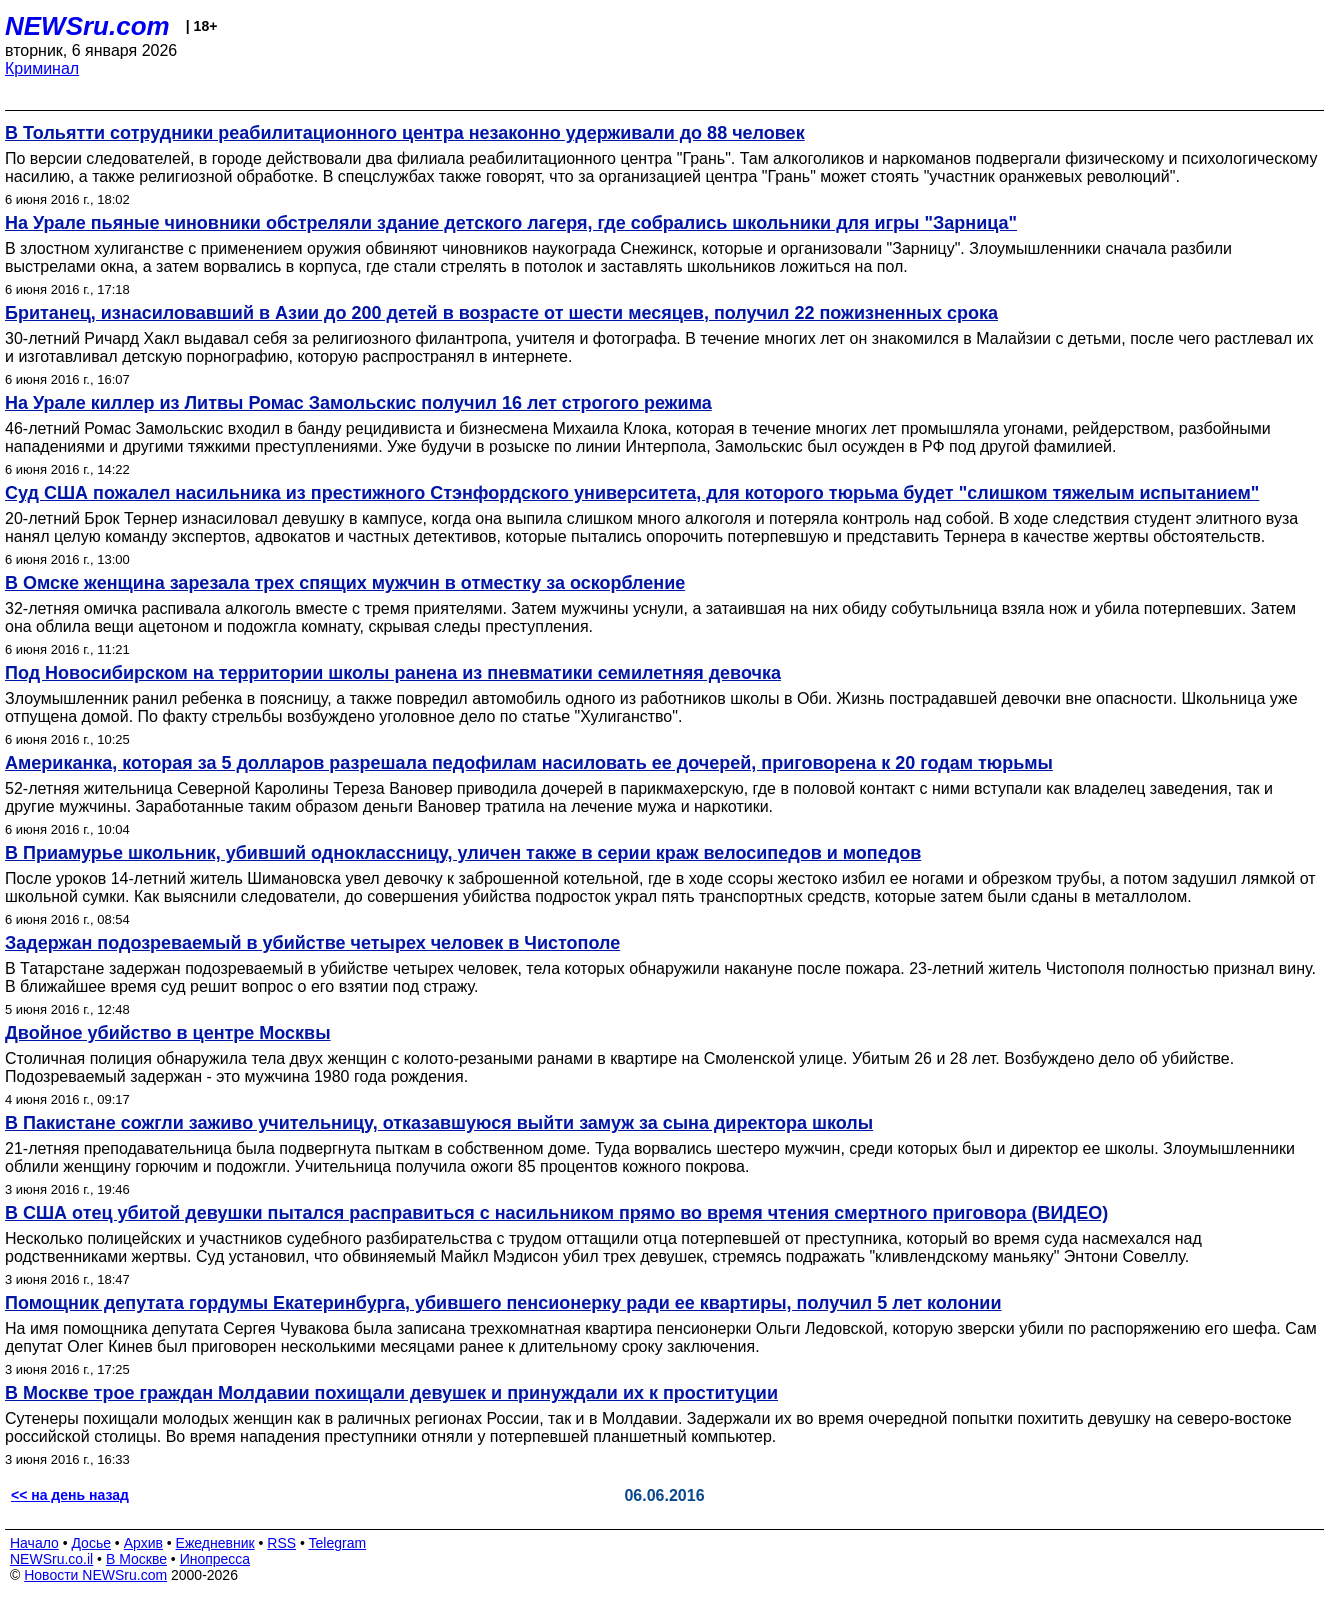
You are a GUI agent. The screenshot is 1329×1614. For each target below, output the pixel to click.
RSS (281, 1543)
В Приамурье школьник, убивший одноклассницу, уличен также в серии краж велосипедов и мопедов (463, 853)
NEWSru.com (87, 26)
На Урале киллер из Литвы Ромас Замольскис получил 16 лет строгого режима (358, 403)
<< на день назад (70, 1495)
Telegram (338, 1543)
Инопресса (215, 1559)
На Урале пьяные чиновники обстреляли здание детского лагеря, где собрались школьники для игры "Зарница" (511, 223)
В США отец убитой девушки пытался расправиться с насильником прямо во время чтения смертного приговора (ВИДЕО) (556, 1213)
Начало (34, 1543)
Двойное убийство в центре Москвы (168, 1033)
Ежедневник (215, 1543)
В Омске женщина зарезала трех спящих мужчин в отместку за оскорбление (345, 583)
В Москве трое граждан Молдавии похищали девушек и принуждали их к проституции (391, 1393)
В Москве (136, 1559)
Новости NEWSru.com (95, 1575)
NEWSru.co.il (51, 1559)
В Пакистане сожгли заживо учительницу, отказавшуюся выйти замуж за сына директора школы (439, 1123)
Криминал (42, 68)
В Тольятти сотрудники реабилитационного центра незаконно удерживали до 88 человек (405, 133)
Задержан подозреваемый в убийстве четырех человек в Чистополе (312, 943)
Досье (91, 1543)
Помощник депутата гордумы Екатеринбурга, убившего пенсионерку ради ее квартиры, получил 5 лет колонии (503, 1303)
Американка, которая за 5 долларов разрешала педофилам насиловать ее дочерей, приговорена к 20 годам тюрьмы (529, 763)
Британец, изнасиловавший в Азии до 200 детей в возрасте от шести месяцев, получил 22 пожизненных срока (501, 313)
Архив (143, 1543)
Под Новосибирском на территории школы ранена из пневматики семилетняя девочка (393, 673)
